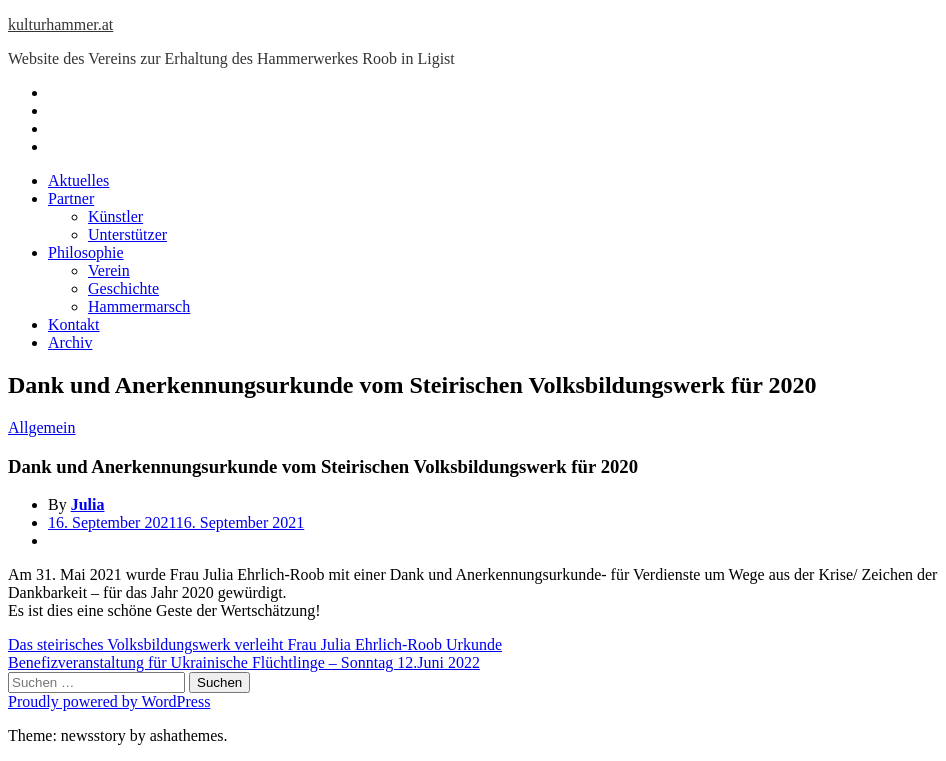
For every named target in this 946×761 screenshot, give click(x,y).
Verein (109, 270)
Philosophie (86, 252)
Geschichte (123, 288)
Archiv (70, 342)
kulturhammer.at (60, 24)
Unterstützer (127, 234)
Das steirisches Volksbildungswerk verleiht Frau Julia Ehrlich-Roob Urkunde (255, 644)
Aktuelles (78, 180)
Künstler (115, 216)
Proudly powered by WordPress (109, 701)
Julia (88, 504)
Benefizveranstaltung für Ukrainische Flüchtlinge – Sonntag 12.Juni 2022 (244, 662)
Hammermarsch (139, 306)
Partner (71, 198)
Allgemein (42, 427)
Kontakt (74, 324)
